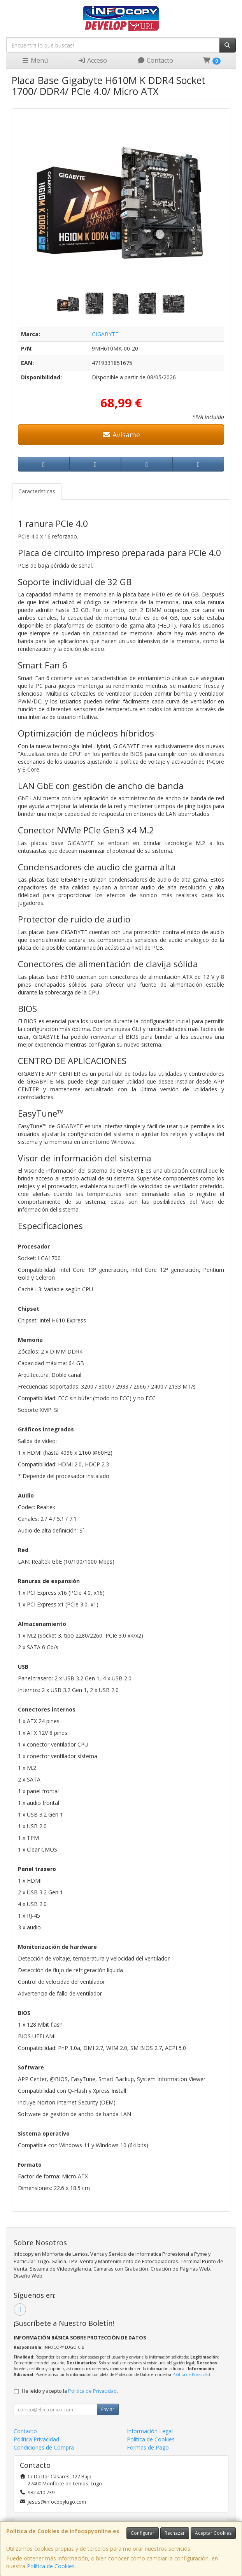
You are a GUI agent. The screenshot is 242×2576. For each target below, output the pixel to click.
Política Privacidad (36, 2439)
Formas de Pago (148, 2447)
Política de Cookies (51, 2566)
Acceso (92, 60)
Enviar (107, 2409)
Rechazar (175, 2533)
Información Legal (150, 2431)
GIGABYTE (105, 334)
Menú (34, 60)
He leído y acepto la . (70, 2391)
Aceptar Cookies (213, 2533)
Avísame (121, 434)
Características (36, 491)
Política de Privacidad (191, 2374)
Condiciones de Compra (44, 2447)
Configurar (142, 2533)
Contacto (155, 60)
